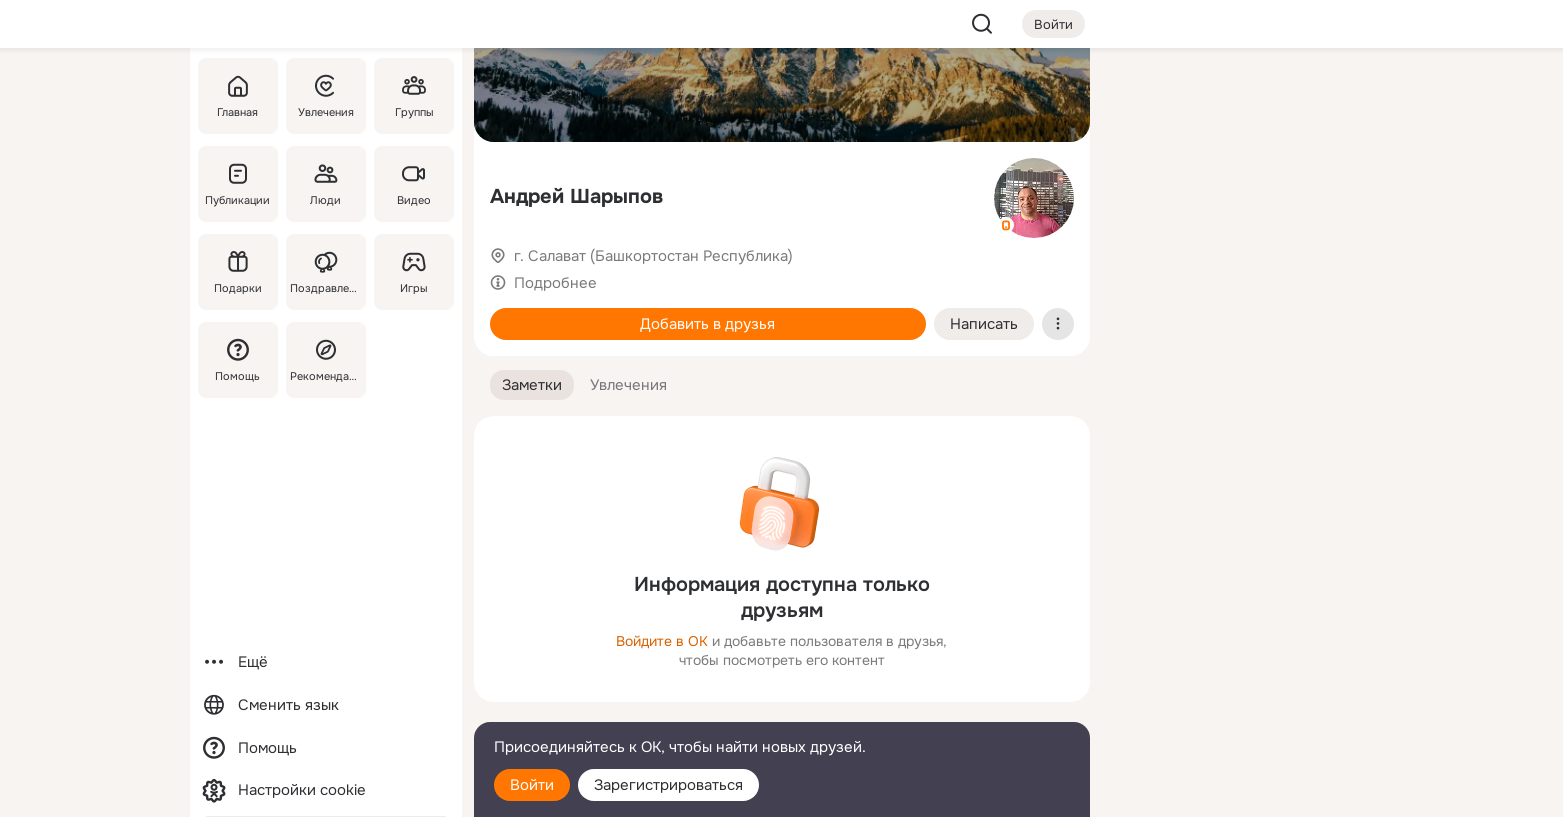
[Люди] (325, 184)
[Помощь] (238, 360)
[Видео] (413, 184)
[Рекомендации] (325, 360)
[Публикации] (238, 184)
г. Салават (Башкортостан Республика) (653, 256)
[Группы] (413, 96)
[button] (532, 385)
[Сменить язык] (326, 705)
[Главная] (238, 96)
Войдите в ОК (662, 641)
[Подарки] (238, 272)
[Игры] (413, 272)
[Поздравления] (325, 272)
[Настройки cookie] (326, 790)
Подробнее (555, 283)
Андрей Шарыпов (576, 196)
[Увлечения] (325, 96)
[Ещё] (326, 662)
